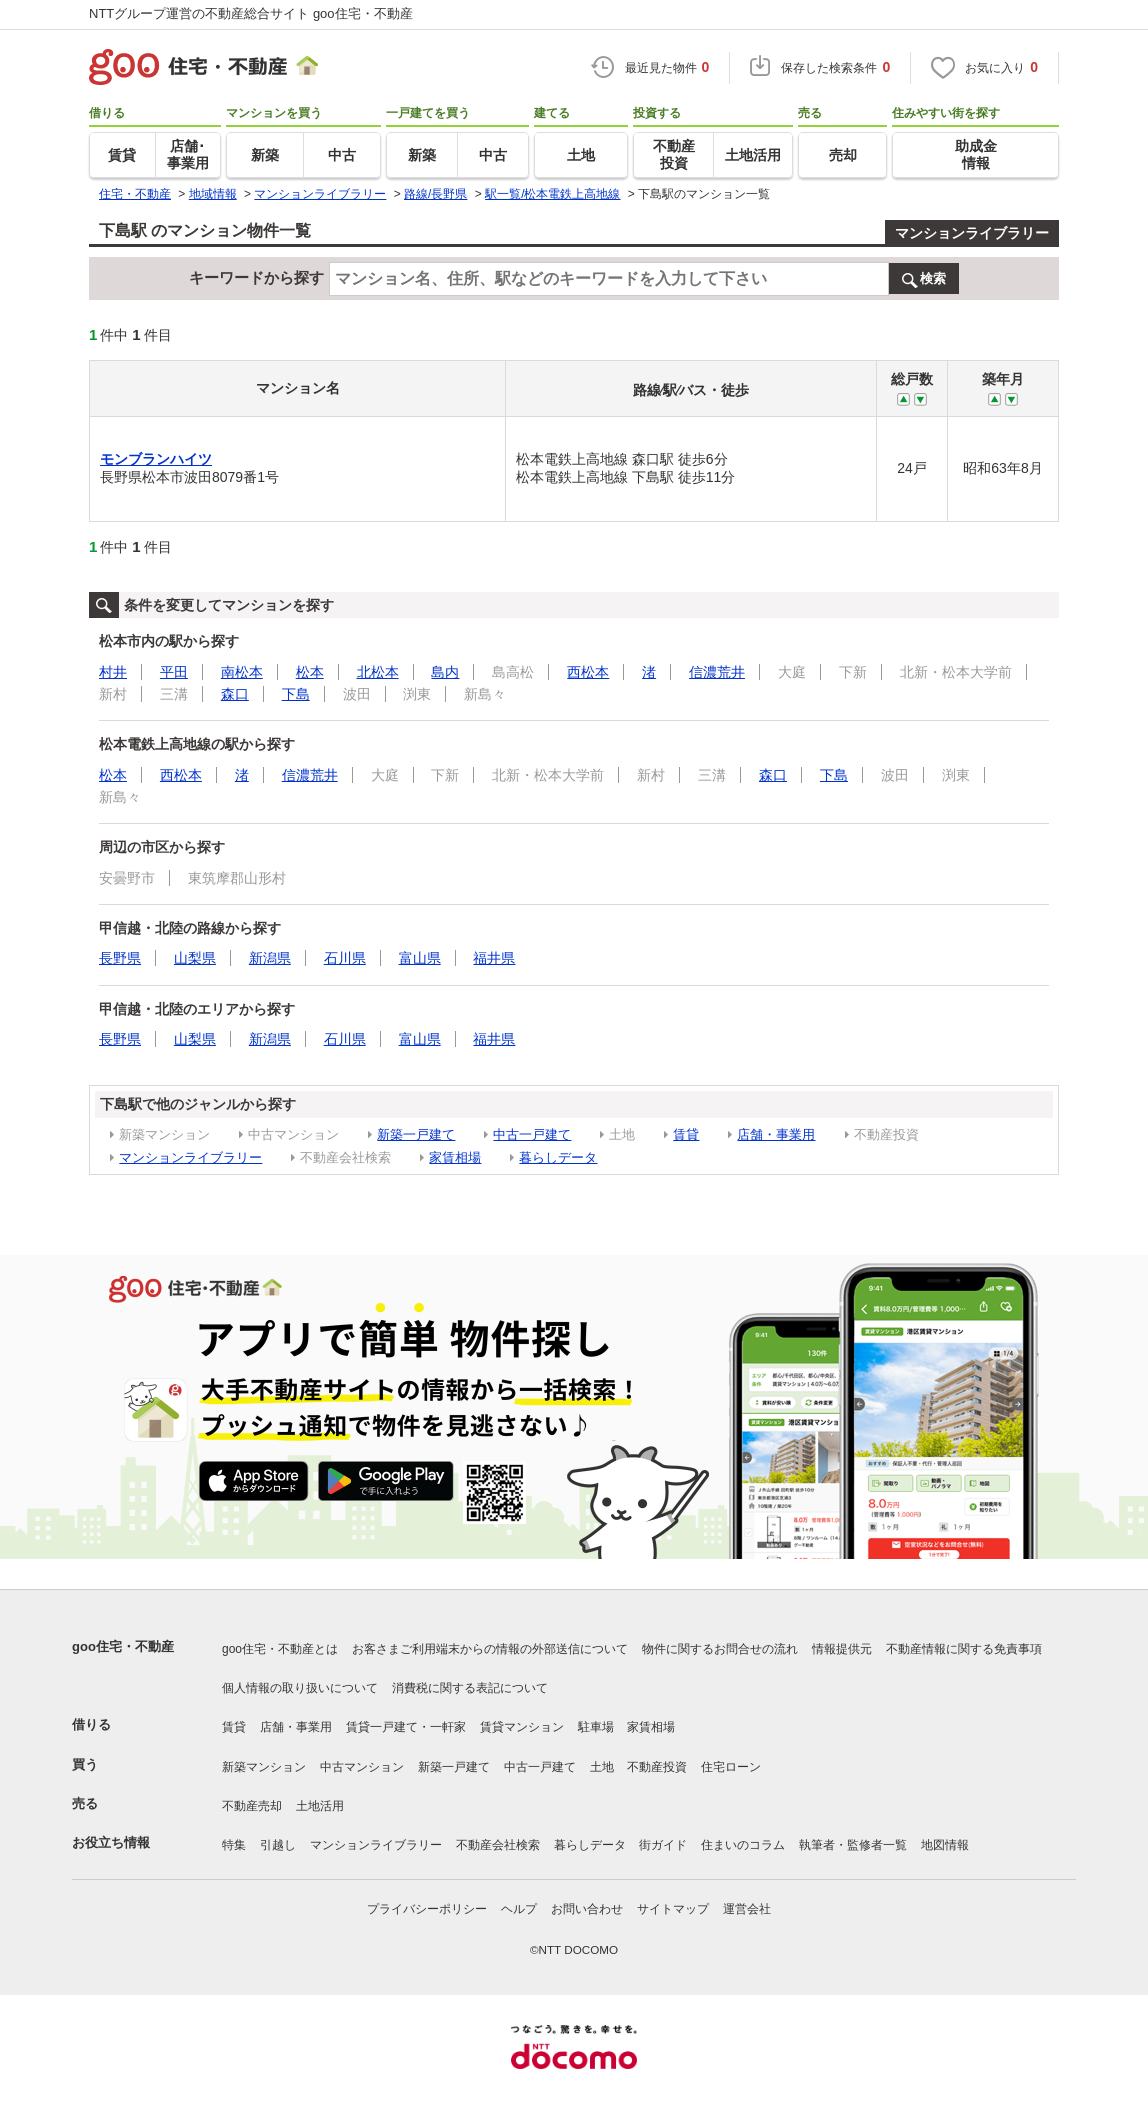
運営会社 (747, 1909)
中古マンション (362, 1767)
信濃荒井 (717, 672)
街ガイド (663, 1845)
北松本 (378, 672)
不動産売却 (252, 1806)
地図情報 (945, 1845)
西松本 (588, 672)
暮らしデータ (558, 1157)
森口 (235, 694)
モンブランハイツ (156, 459)
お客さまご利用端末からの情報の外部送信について (490, 1649)
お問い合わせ (587, 1909)
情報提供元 (842, 1649)
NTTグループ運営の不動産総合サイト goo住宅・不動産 (251, 13)
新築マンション (264, 1767)
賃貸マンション (522, 1727)
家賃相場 (455, 1157)
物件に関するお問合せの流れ (720, 1649)
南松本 (242, 672)
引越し (278, 1845)
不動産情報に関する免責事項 (964, 1649)
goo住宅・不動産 (123, 1646)
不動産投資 (657, 1767)
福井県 (494, 958)
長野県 (120, 958)
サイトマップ (673, 1909)
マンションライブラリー (972, 233)
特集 (234, 1845)
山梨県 (195, 958)
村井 (113, 672)
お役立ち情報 (111, 1842)
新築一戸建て (416, 1134)
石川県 (345, 958)
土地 (602, 1767)
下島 (296, 694)
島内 (445, 672)
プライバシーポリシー (427, 1909)
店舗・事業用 (776, 1134)
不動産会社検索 (498, 1845)
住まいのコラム (743, 1845)
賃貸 (686, 1134)
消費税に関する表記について (470, 1688)
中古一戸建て (532, 1134)
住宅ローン (731, 1767)
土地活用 (320, 1806)
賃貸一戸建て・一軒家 (406, 1727)
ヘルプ (519, 1909)
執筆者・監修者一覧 (853, 1845)
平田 (174, 672)
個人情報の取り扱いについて (300, 1688)
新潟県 (270, 958)
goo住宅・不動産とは (280, 1649)
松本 (310, 672)
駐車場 (596, 1727)
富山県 (420, 958)
